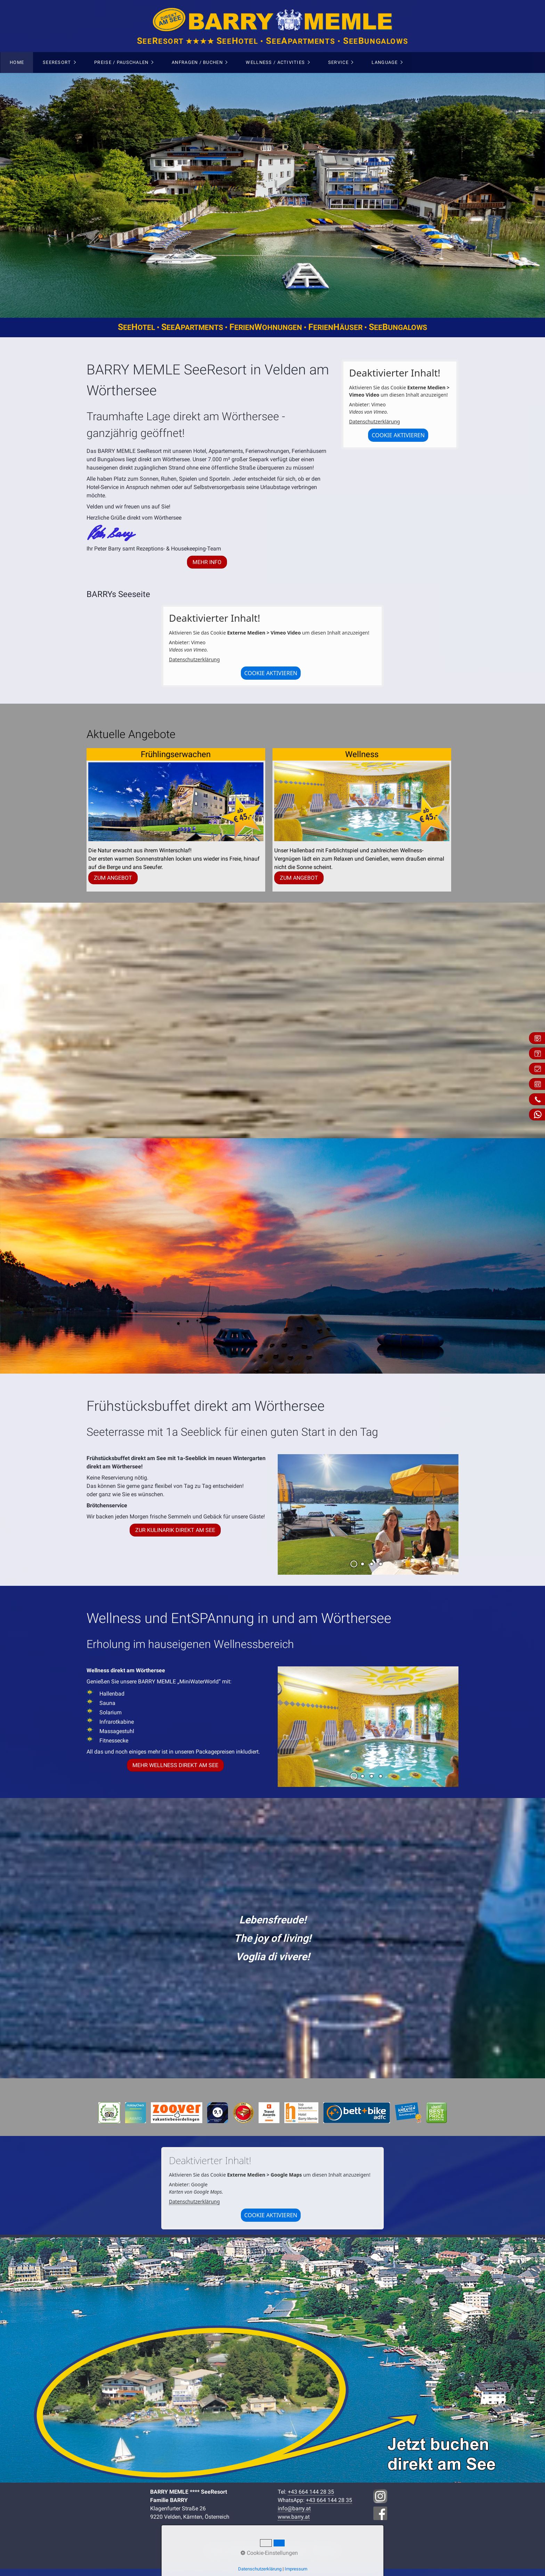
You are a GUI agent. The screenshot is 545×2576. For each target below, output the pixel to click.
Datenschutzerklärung (374, 421)
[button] (207, 562)
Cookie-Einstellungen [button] (269, 2553)
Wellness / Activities (275, 62)
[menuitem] (16, 62)
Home (17, 62)
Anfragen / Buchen (197, 62)
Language (385, 62)
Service (338, 62)
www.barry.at (294, 2516)
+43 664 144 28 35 (311, 2491)
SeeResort (57, 62)
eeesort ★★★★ (272, 41)
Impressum (296, 2568)
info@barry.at (294, 2508)
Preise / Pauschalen (121, 62)
